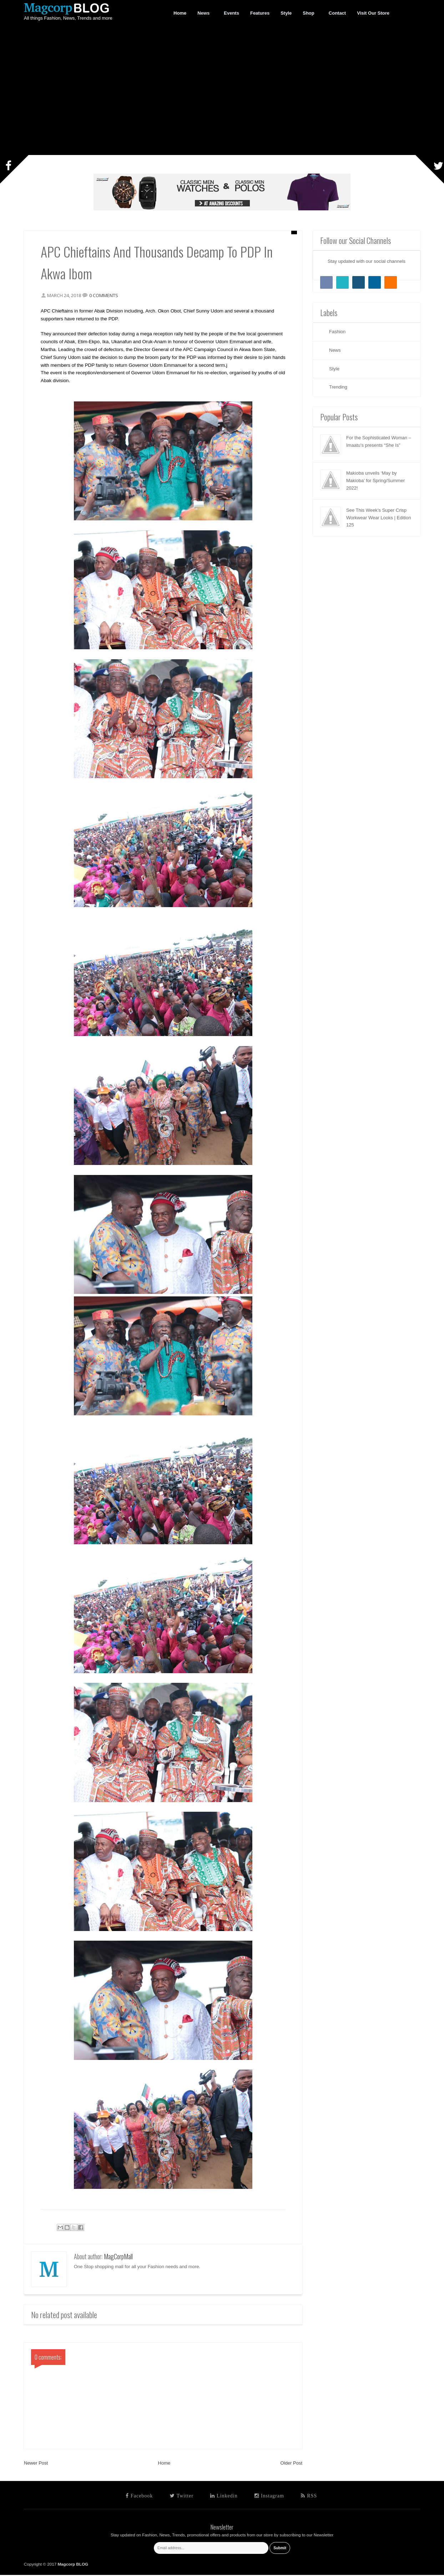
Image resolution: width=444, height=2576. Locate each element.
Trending (338, 387)
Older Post (291, 2463)
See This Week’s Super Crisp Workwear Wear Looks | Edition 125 (378, 517)
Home (164, 2463)
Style (334, 368)
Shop (308, 13)
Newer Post (36, 2463)
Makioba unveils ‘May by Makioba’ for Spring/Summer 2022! (375, 480)
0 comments (104, 295)
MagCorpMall (118, 2257)
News (204, 13)
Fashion (337, 331)
